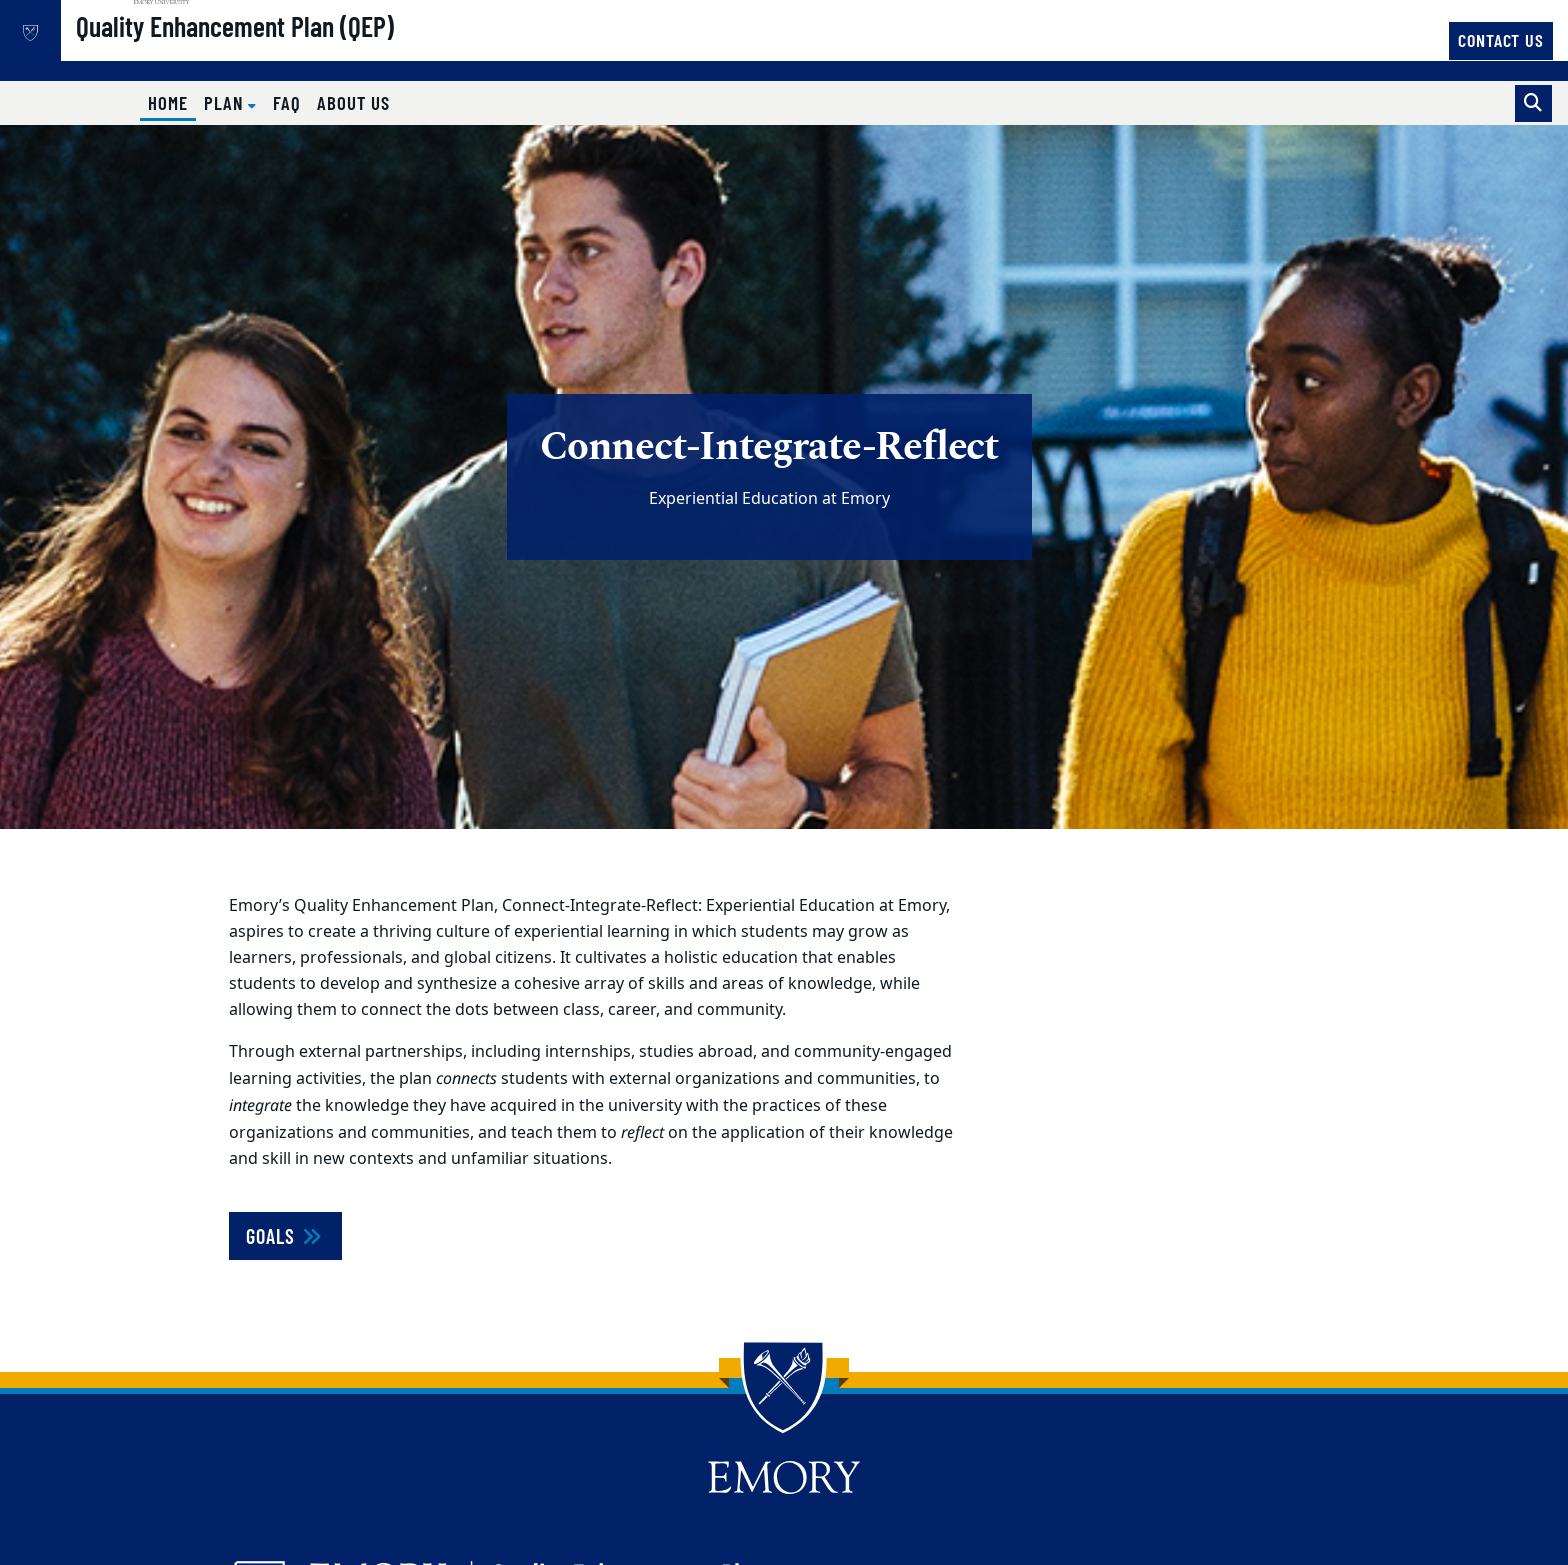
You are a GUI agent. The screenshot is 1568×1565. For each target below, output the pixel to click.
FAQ (287, 102)
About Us (353, 102)
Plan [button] (226, 102)
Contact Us (1501, 40)
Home (172, 102)
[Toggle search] (1533, 103)
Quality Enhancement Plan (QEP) (299, 51)
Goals (285, 1236)
